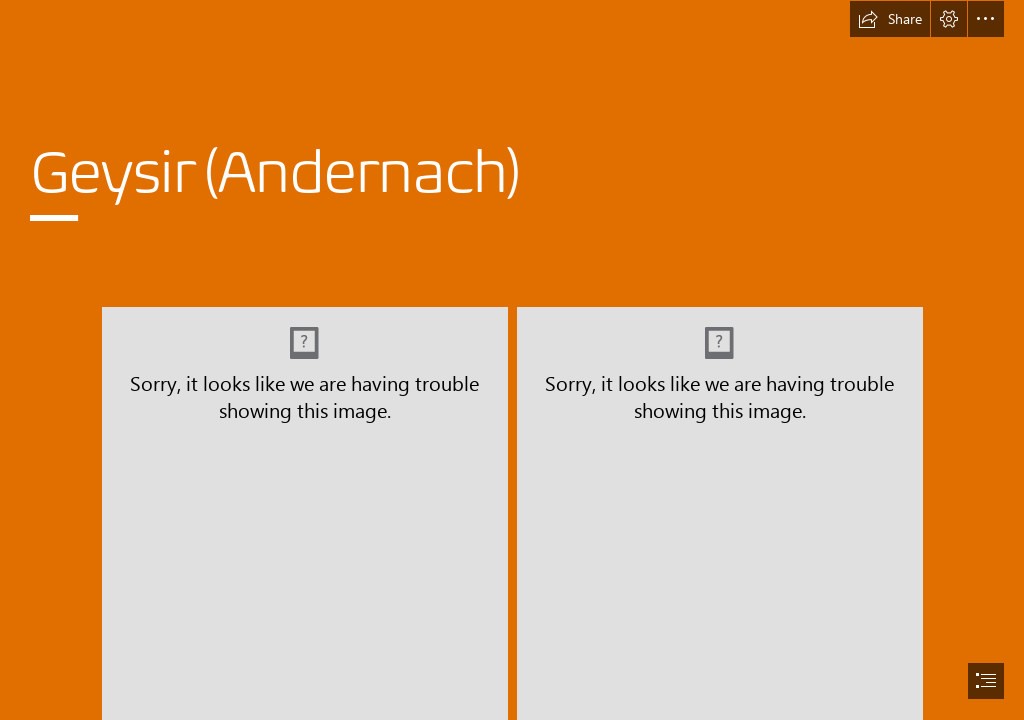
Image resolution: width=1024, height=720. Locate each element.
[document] (512, 360)
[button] (890, 19)
